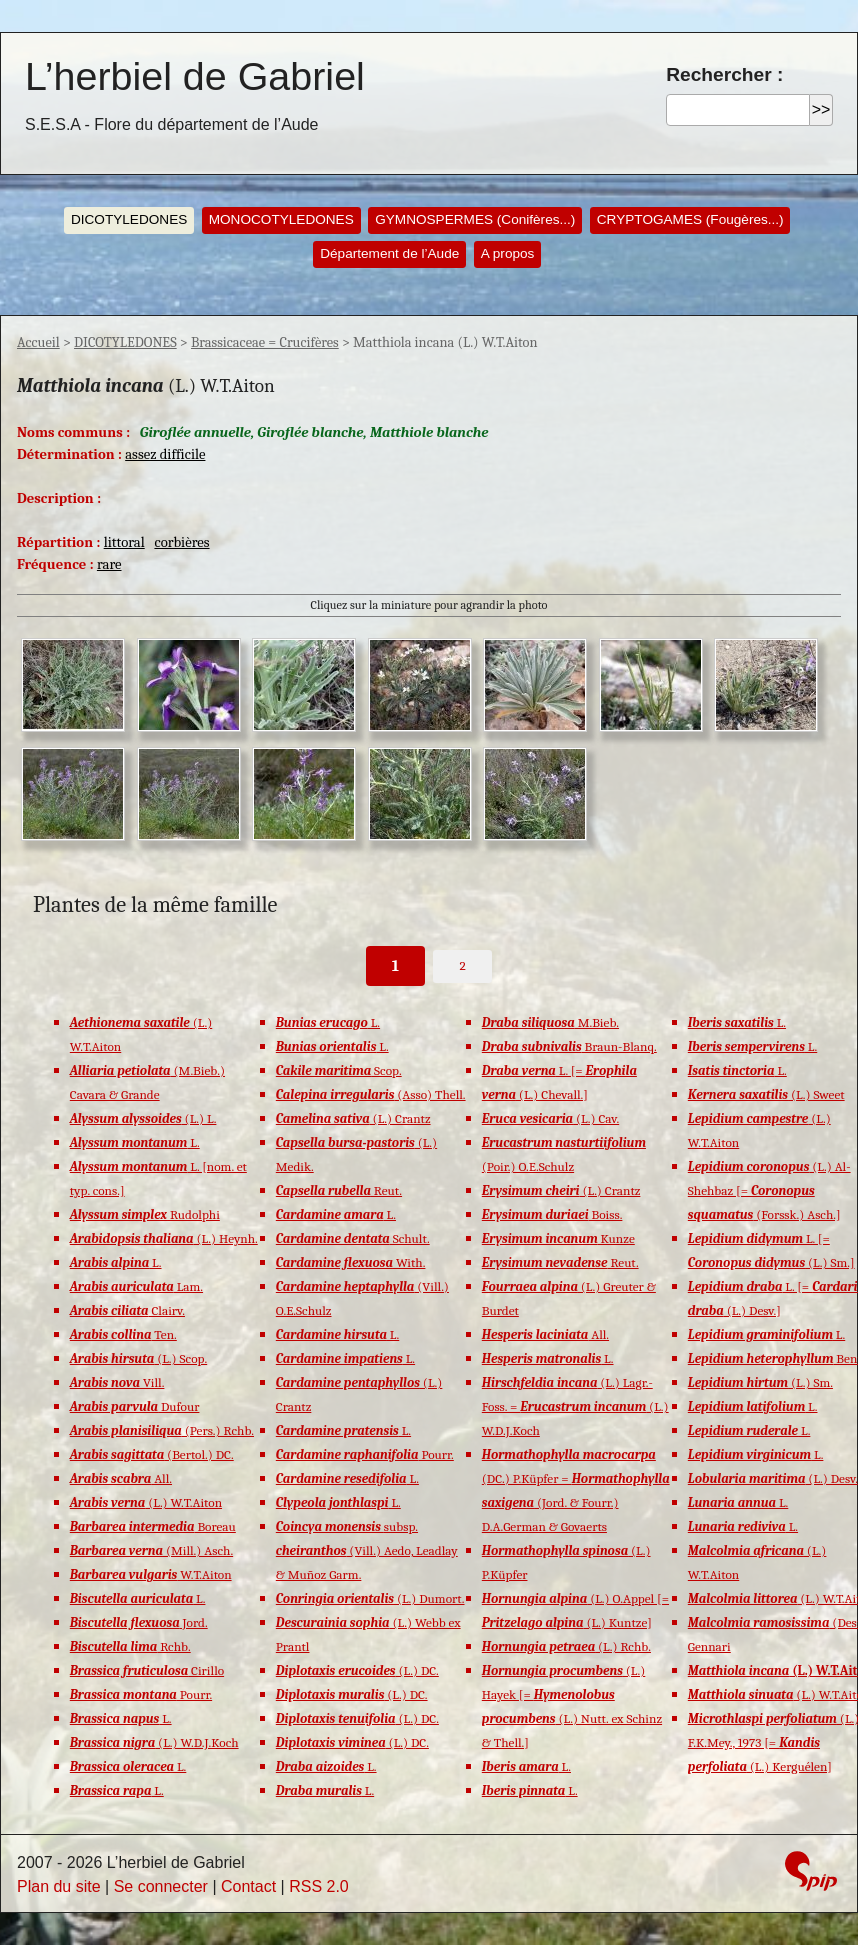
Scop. (339, 1070)
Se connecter (161, 1886)
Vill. (117, 1382)
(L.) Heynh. (164, 1238)
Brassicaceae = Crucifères (265, 342)
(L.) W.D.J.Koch (154, 1742)
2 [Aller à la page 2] (463, 965)
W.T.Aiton (151, 1574)
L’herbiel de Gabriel (195, 76)
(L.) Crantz (353, 1118)
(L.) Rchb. (566, 1646)
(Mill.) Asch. (151, 1550)
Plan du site (59, 1886)
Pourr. (141, 1694)
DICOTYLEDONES (129, 219)
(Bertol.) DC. (152, 1454)
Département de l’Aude (389, 253)
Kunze (558, 1238)
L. (135, 1142)
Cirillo (147, 1670)
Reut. (339, 1190)
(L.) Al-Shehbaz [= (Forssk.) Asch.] (769, 1190)
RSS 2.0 (319, 1886)
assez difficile (165, 454)
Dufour (135, 1406)
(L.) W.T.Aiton (146, 1502)
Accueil (38, 342)
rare (109, 564)
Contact (248, 1886)
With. (351, 1262)
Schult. (353, 1238)
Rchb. (130, 1646)
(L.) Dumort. (370, 1598)
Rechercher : (724, 74)
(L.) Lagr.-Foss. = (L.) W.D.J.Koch (575, 1406)
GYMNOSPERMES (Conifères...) (475, 219)
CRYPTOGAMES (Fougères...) (690, 219)
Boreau (153, 1526)
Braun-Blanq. (569, 1046)
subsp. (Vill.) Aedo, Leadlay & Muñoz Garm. (367, 1550)
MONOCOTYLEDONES (281, 219)
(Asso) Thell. (371, 1094)
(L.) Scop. (138, 1358)
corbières (181, 542)
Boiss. (552, 1214)
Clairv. (127, 1310)
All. (121, 1478)
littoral (124, 542)
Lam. (136, 1286)
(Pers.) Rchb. (162, 1430)
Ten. (123, 1334)
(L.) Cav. (550, 1118)
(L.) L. (143, 1118)
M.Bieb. (550, 1022)
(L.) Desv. (773, 1478)
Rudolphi (145, 1214)
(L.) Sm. (760, 1382)
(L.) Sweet (766, 1094)
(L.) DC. (357, 1670)
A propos (508, 253)
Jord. (139, 1622)
